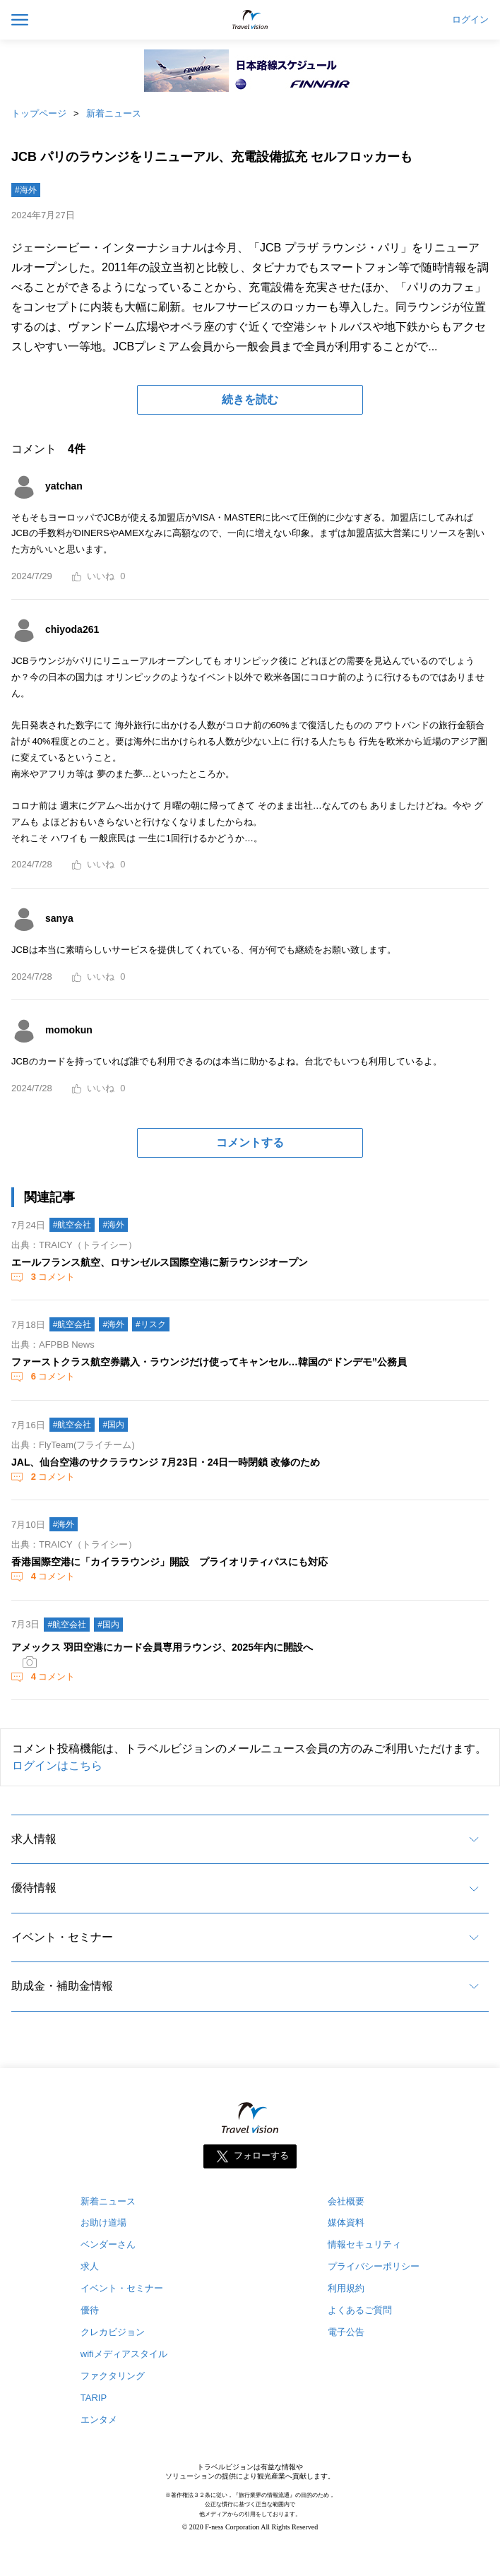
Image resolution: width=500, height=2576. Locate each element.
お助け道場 (103, 2222)
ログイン (470, 20)
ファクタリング (113, 2375)
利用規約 (346, 2288)
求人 (90, 2266)
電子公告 (346, 2332)
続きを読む (250, 399)
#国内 (113, 1425)
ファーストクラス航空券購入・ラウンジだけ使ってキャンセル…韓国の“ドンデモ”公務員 (209, 1361)
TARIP (94, 2397)
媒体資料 (346, 2222)
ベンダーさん (108, 2244)
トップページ (38, 113)
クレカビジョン (113, 2332)
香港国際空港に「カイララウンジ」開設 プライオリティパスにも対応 (169, 1561)
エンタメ (99, 2419)
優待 (90, 2310)
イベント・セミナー (62, 1937)
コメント (51, 1276)
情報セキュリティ (364, 2244)
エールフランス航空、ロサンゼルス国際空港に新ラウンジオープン (159, 1262)
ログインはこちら (57, 1765)
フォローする (261, 2155)
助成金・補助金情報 (62, 1986)
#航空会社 (72, 1225)
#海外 (26, 190)
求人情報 (33, 1839)
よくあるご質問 (360, 2310)
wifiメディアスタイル (124, 2354)
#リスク (151, 1324)
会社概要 (346, 2201)
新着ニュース (113, 113)
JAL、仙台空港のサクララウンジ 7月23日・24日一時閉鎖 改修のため (165, 1462)
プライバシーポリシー (373, 2266)
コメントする (250, 1142)
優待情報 (33, 1888)
